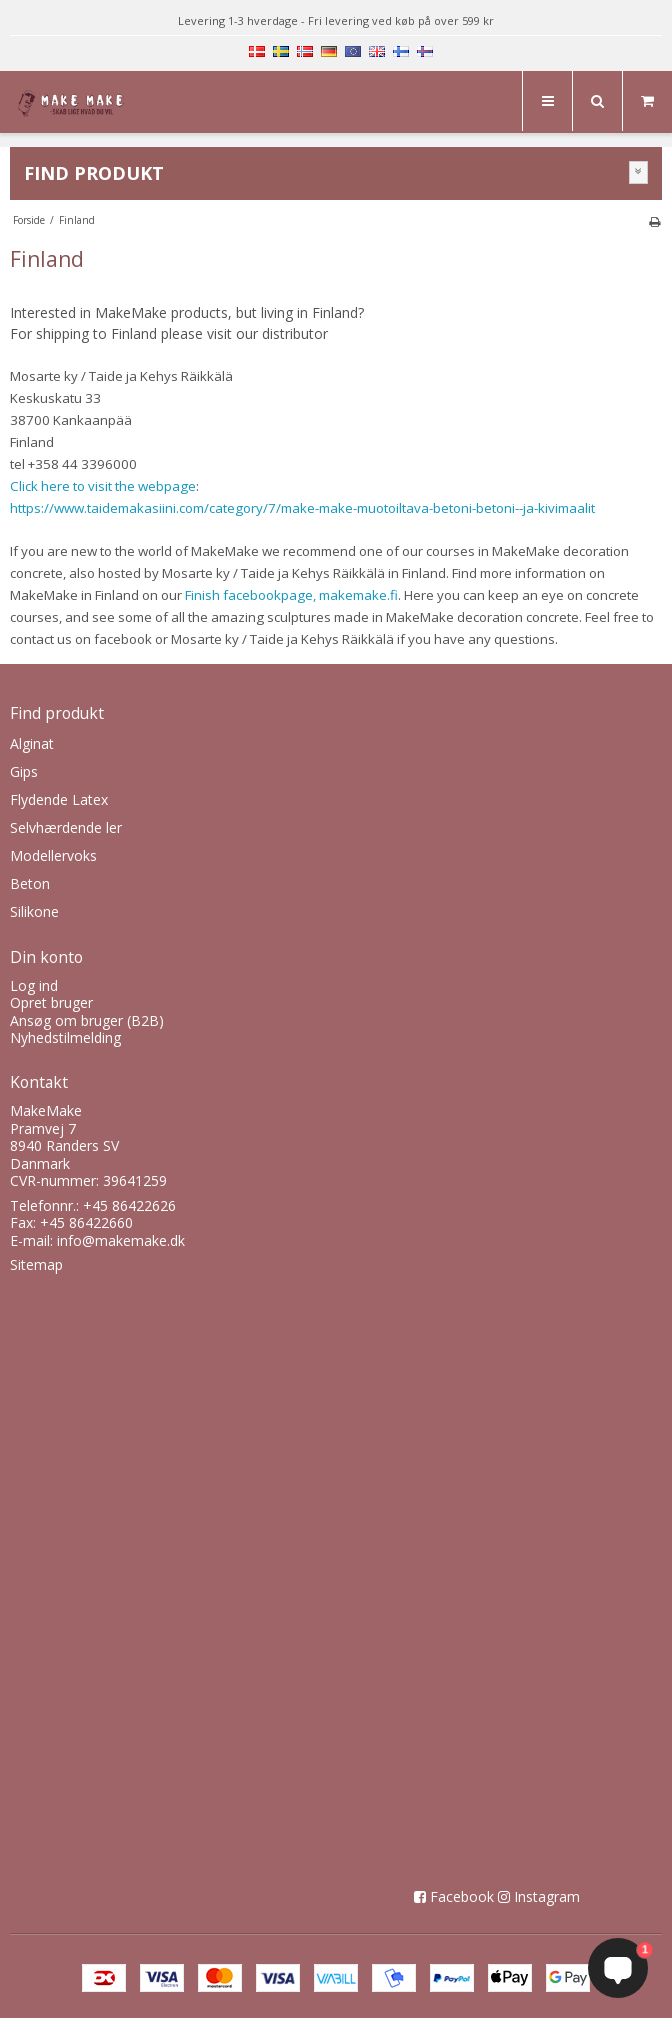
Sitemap (36, 1264)
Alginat (32, 743)
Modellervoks (53, 855)
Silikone (34, 911)
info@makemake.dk (121, 1240)
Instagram (547, 1896)
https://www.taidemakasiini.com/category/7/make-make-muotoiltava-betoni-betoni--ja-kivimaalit (302, 508)
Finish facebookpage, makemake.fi (291, 595)
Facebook (462, 1896)
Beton (30, 883)
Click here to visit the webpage (103, 486)
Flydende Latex (59, 799)
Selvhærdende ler (66, 827)
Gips (24, 771)
